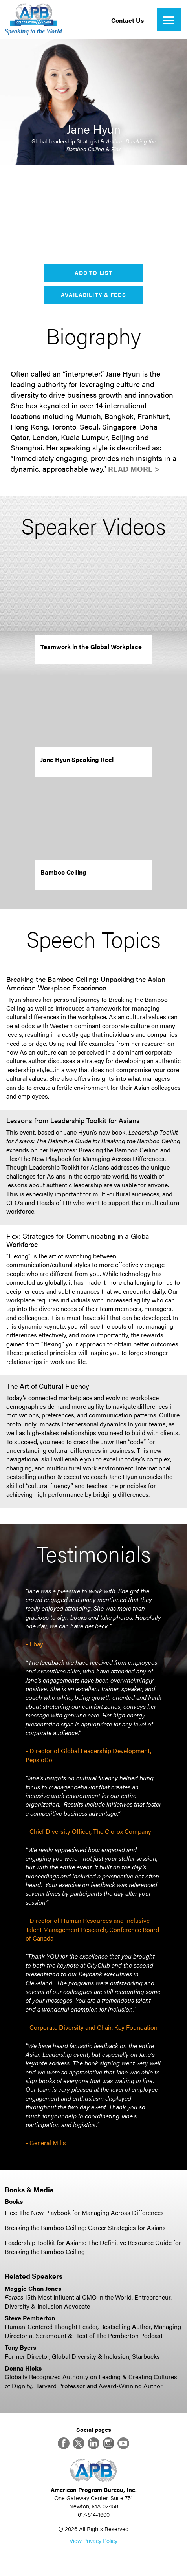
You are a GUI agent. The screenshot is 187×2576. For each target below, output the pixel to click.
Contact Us (127, 20)
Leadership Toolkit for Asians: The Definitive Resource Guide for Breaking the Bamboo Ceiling (93, 2247)
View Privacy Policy (93, 2540)
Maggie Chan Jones (33, 2288)
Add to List (93, 272)
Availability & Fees (93, 294)
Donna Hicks (23, 2368)
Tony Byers (20, 2347)
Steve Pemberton (30, 2317)
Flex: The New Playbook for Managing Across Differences (84, 2212)
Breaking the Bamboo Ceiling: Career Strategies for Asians (85, 2227)
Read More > (134, 468)
